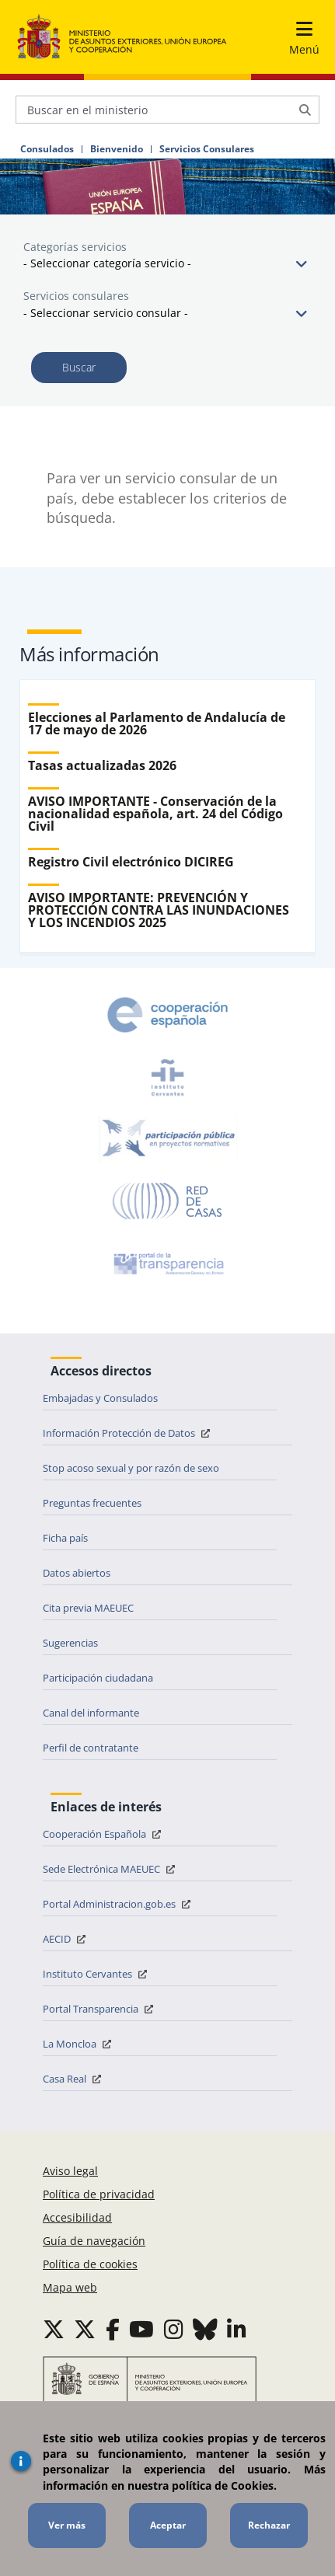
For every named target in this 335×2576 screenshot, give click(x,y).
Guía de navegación (94, 2240)
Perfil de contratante (90, 1748)
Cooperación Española (104, 1834)
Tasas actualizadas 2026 (102, 765)
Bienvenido (116, 149)
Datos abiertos (76, 1573)
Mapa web (70, 2287)
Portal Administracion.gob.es (118, 1904)
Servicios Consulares (206, 149)
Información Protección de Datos (128, 1433)
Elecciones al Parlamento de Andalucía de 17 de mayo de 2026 (156, 723)
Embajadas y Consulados (100, 1398)
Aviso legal (70, 2170)
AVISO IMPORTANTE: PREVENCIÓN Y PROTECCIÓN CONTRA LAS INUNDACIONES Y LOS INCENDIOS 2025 (158, 910)
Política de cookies (90, 2264)
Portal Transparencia (100, 2009)
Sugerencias (70, 1643)
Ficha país (65, 1538)
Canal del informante (91, 1713)
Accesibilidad (77, 2217)
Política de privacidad (99, 2194)
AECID (66, 1939)
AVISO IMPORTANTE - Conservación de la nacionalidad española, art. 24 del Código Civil (155, 814)
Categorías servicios (75, 246)
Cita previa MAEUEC (88, 1608)
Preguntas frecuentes (92, 1503)
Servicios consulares (76, 295)
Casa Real (74, 2079)
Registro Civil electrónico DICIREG (131, 861)
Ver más (66, 2525)
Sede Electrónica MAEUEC (111, 1869)
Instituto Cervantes (97, 1974)
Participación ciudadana (98, 1678)
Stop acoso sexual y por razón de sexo (131, 1468)
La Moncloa (79, 2044)
